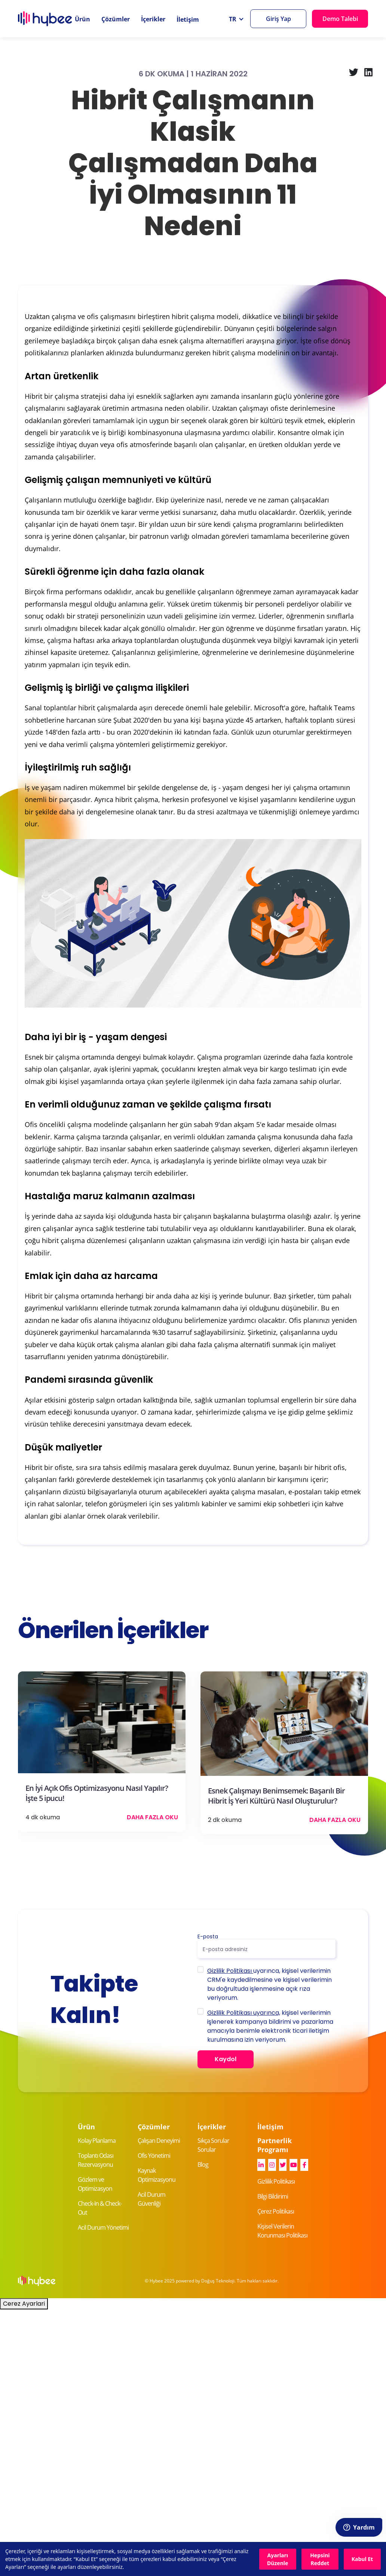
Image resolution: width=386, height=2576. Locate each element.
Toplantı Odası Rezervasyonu (95, 2160)
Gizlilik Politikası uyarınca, (243, 2012)
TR (233, 19)
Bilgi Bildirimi (272, 2196)
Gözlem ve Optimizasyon (95, 2184)
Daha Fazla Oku (152, 1817)
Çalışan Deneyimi (159, 2140)
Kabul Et (362, 2559)
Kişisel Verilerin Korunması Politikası (282, 2230)
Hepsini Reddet (320, 2559)
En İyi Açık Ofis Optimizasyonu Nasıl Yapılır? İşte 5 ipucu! (96, 1793)
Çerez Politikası (275, 2211)
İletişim (188, 19)
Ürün (82, 19)
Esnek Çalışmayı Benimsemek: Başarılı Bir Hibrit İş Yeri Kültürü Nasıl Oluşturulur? (276, 1796)
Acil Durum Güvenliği (151, 2199)
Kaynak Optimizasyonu (156, 2175)
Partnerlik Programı (274, 2145)
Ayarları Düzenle (277, 2559)
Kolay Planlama (97, 2140)
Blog (202, 2164)
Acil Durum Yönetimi (103, 2227)
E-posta (207, 1936)
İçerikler (153, 19)
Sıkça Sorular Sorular (213, 2145)
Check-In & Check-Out (100, 2208)
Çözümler (115, 19)
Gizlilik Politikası (230, 1970)
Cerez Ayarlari (24, 2303)
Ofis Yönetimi (154, 2155)
